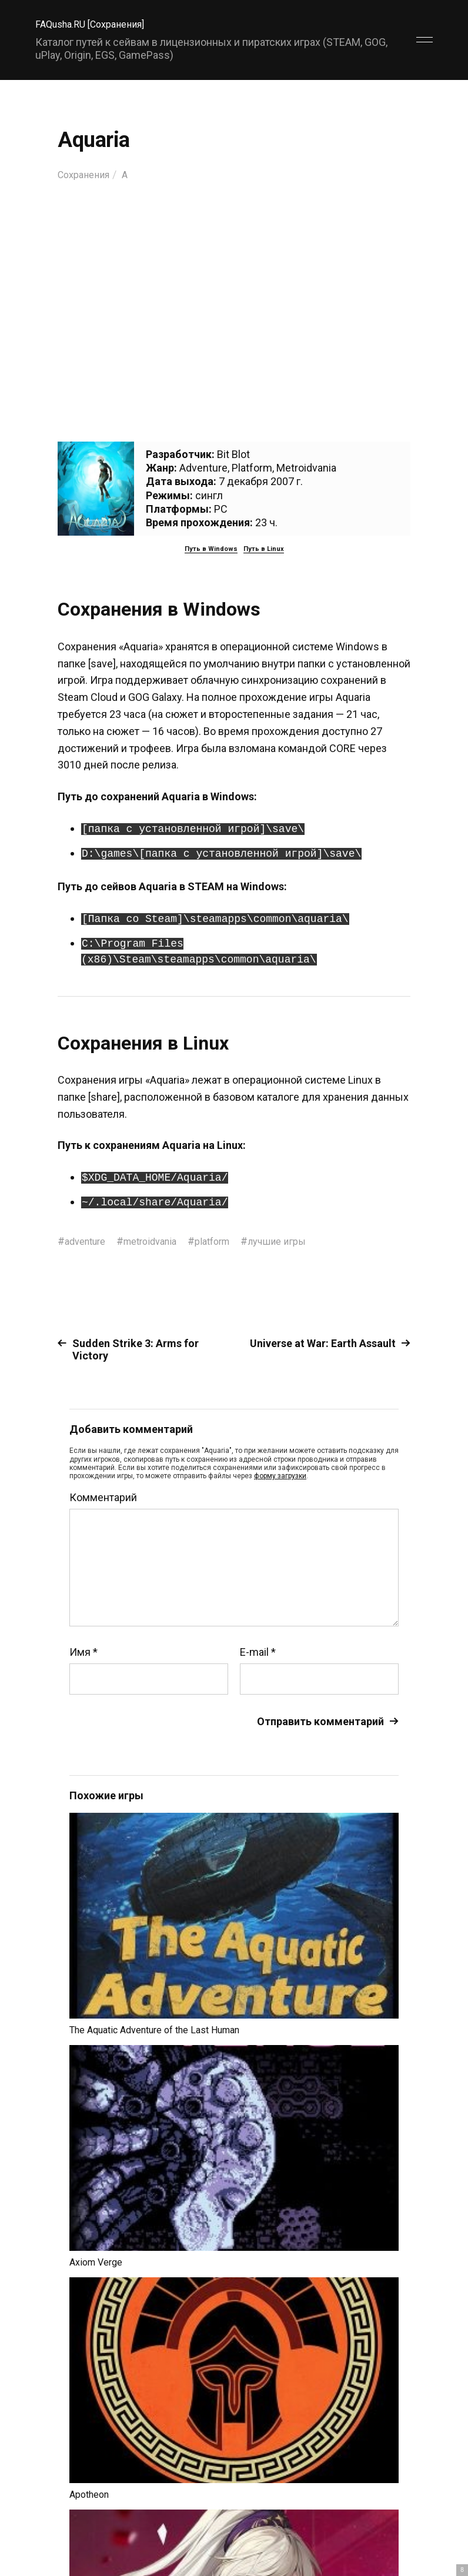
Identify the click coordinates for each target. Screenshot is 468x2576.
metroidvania (160, 1241)
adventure (88, 1241)
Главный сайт (403, 2524)
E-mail (258, 1652)
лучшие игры (298, 1241)
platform (229, 1241)
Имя (83, 1652)
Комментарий (103, 1497)
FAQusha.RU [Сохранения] (96, 24)
